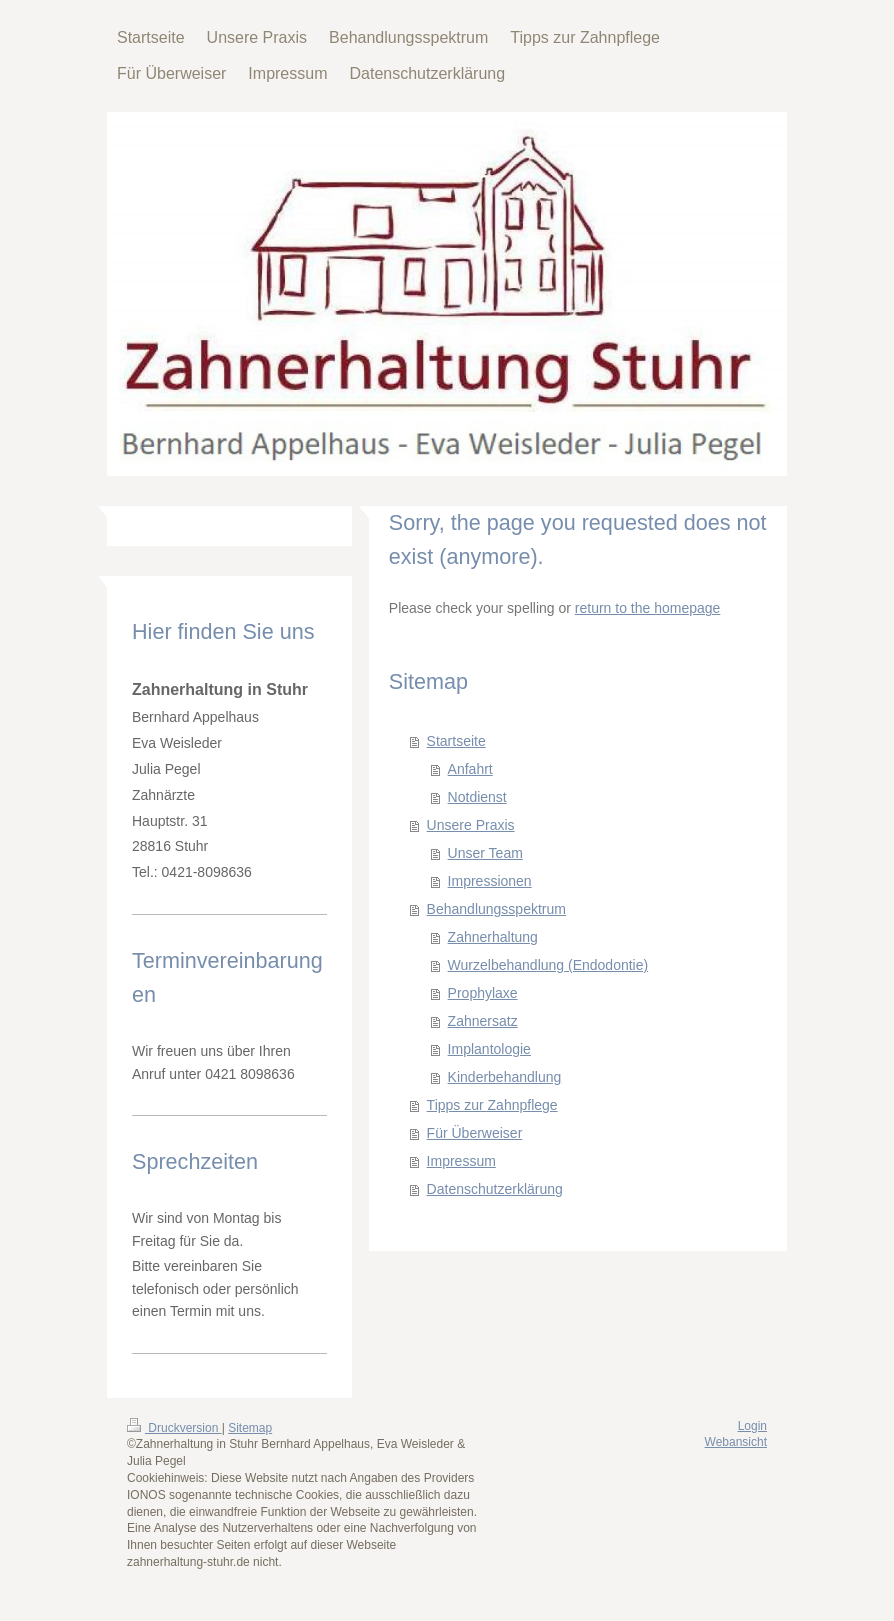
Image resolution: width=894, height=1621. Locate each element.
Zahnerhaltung (493, 937)
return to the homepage (648, 608)
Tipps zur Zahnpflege (492, 1105)
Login (752, 1426)
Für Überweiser (475, 1133)
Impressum (461, 1161)
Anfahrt (470, 769)
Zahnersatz (483, 1021)
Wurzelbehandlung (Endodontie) (548, 965)
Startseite (456, 741)
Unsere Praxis (471, 825)
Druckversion (174, 1428)
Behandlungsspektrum (496, 909)
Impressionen (490, 881)
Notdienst (477, 797)
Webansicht (736, 1442)
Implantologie (489, 1049)
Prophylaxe (483, 993)
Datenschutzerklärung (495, 1189)
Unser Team (485, 853)
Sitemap (250, 1428)
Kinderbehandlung (505, 1077)
